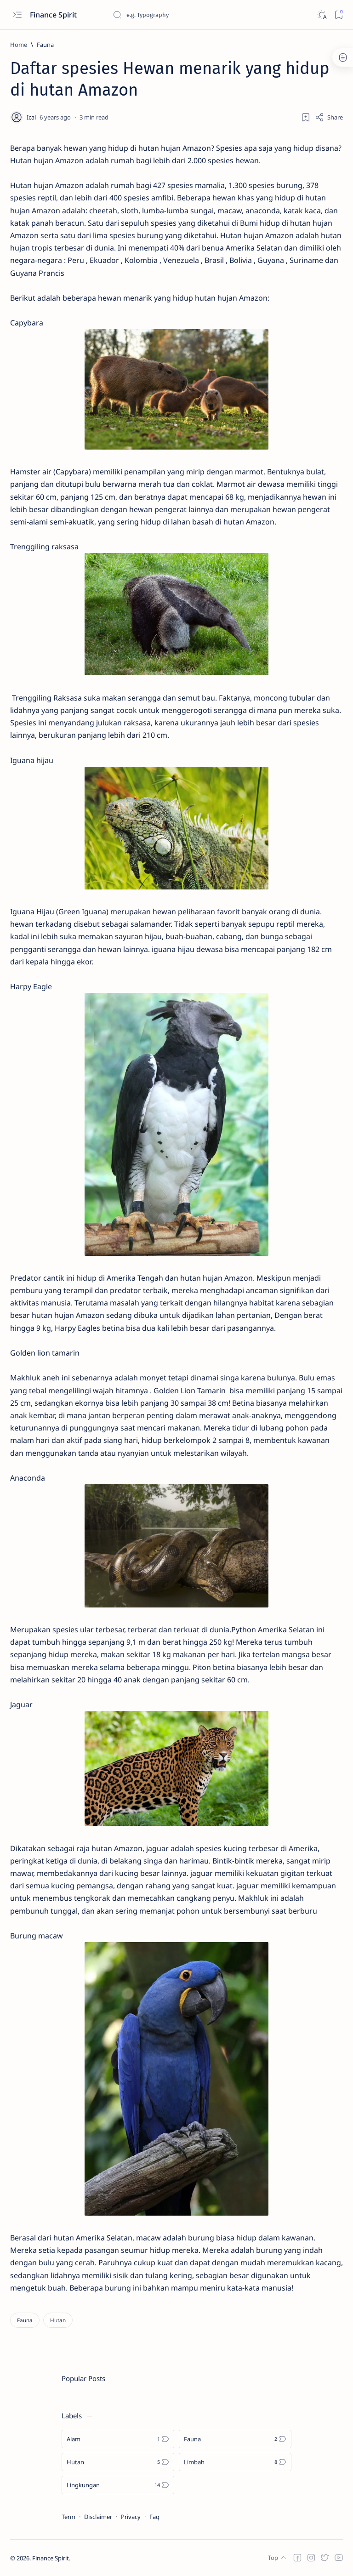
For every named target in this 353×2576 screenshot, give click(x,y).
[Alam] (118, 2439)
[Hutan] (58, 2320)
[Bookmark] (338, 15)
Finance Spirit (54, 15)
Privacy (131, 2517)
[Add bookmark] (305, 117)
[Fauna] (45, 44)
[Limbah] (235, 2462)
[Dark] (321, 15)
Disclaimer (98, 2517)
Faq (154, 2517)
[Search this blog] (181, 14)
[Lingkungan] (118, 2485)
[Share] (329, 117)
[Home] (18, 44)
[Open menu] (17, 15)
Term (68, 2517)
